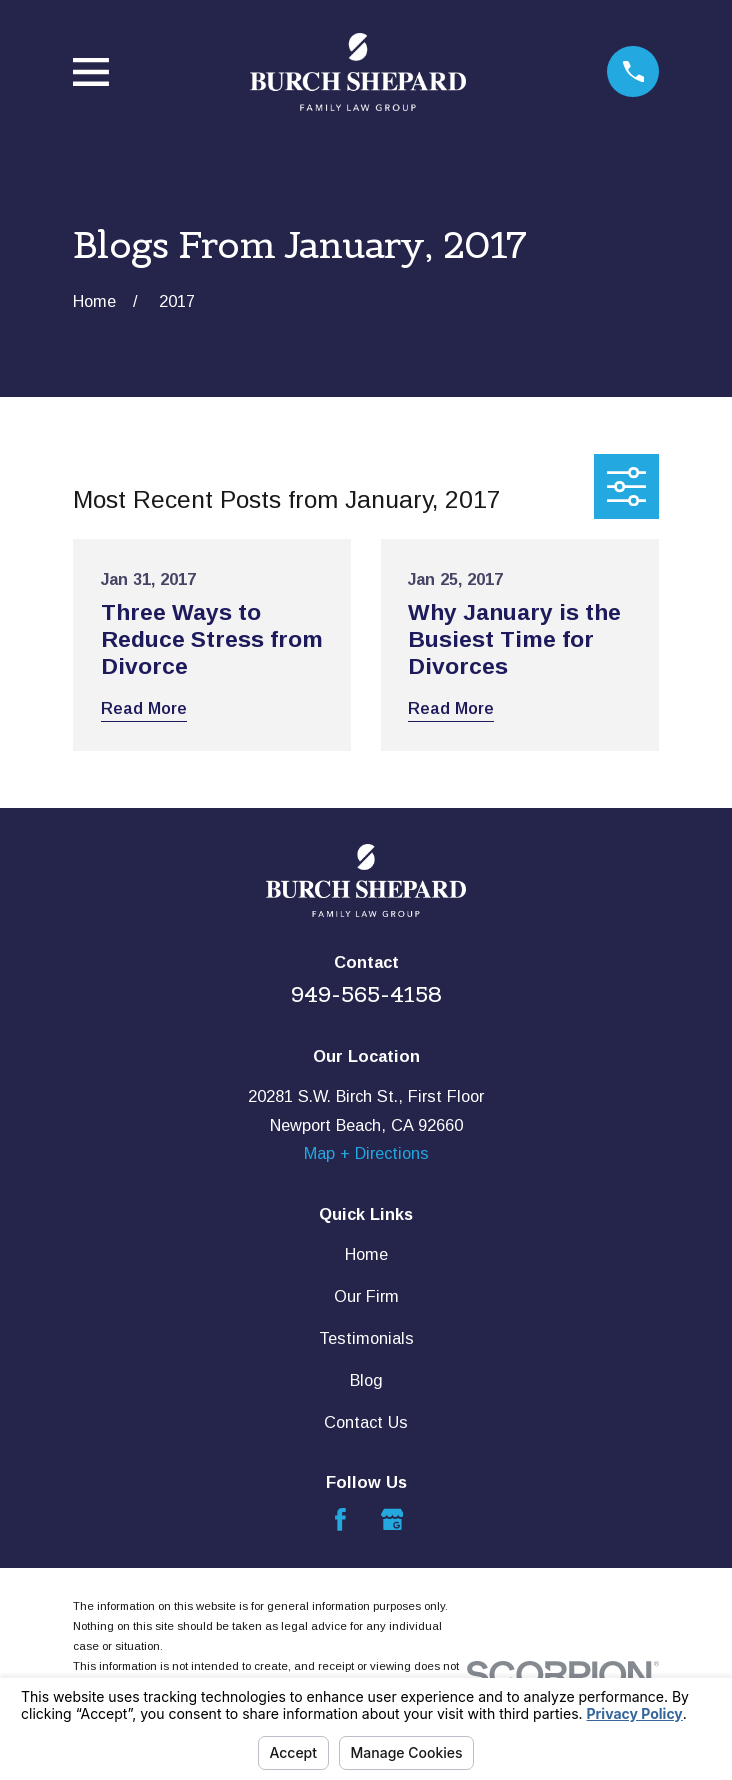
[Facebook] (340, 1519)
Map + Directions (366, 1153)
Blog (366, 1380)
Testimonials (366, 1338)
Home (366, 1254)
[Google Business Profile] (392, 1519)
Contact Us (366, 1422)
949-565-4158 (366, 994)
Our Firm (366, 1296)
